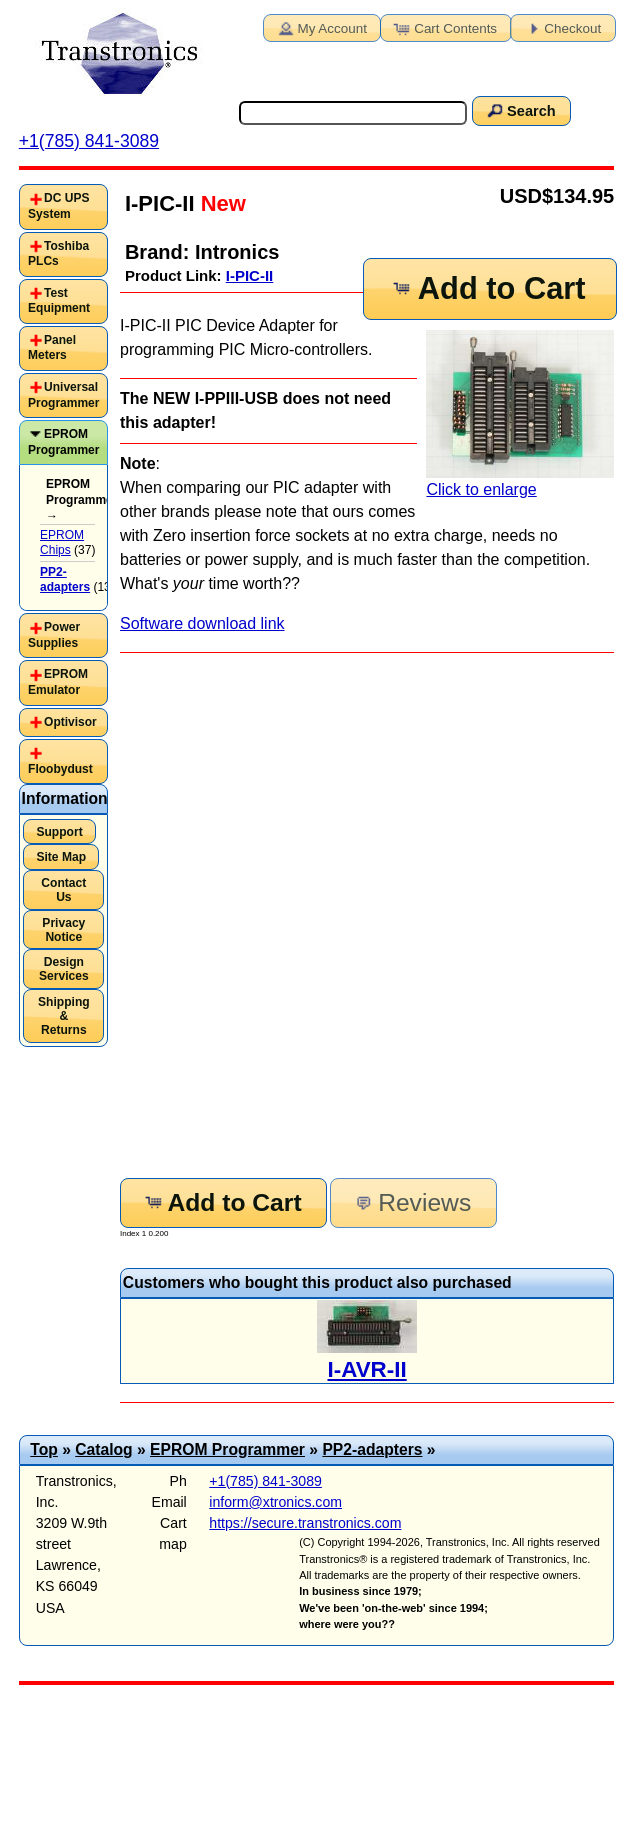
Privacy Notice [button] (63, 930)
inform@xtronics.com (275, 1502)
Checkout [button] (561, 27)
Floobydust (60, 769)
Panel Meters (52, 348)
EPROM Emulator (58, 682)
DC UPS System (58, 206)
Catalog (103, 1449)
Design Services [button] (64, 969)
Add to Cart (488, 288)
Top (44, 1449)
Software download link (202, 623)
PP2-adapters (372, 1449)
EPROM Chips (62, 543)
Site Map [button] (61, 857)
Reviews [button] (411, 1202)
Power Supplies (54, 635)
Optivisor (70, 722)
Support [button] (59, 832)
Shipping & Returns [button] (64, 1016)
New (220, 203)
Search (520, 110)
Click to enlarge (520, 414)
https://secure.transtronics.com (305, 1523)
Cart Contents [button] (444, 27)
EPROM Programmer (63, 442)
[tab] (63, 206)
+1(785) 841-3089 (89, 141)
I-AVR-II (367, 1369)
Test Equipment (59, 301)
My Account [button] (321, 27)
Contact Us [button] (63, 890)
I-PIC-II (250, 275)
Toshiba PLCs (58, 254)
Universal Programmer (63, 395)
